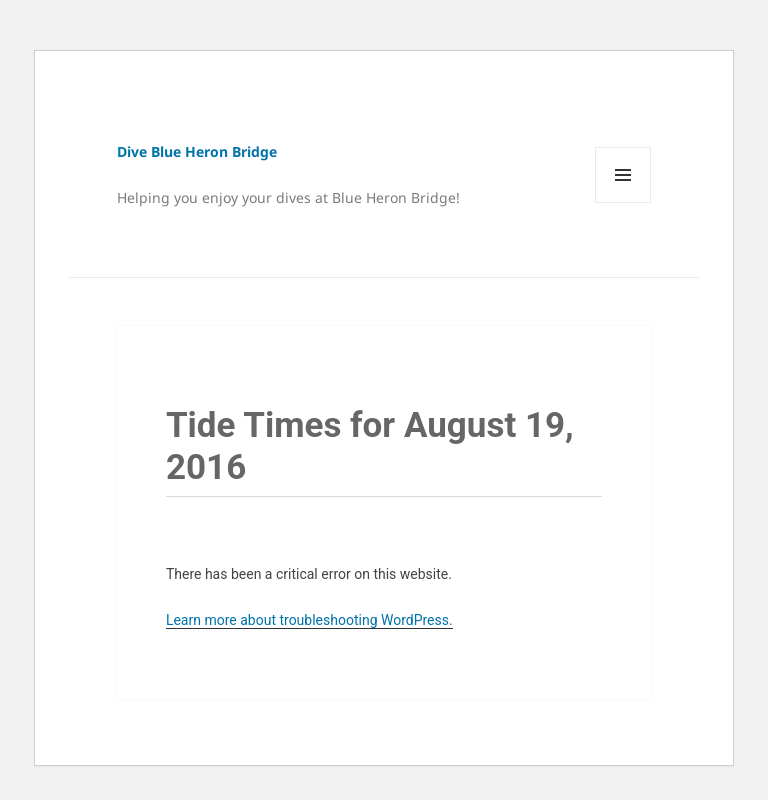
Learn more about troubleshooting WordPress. (309, 620)
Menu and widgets (623, 202)
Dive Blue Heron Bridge (197, 151)
